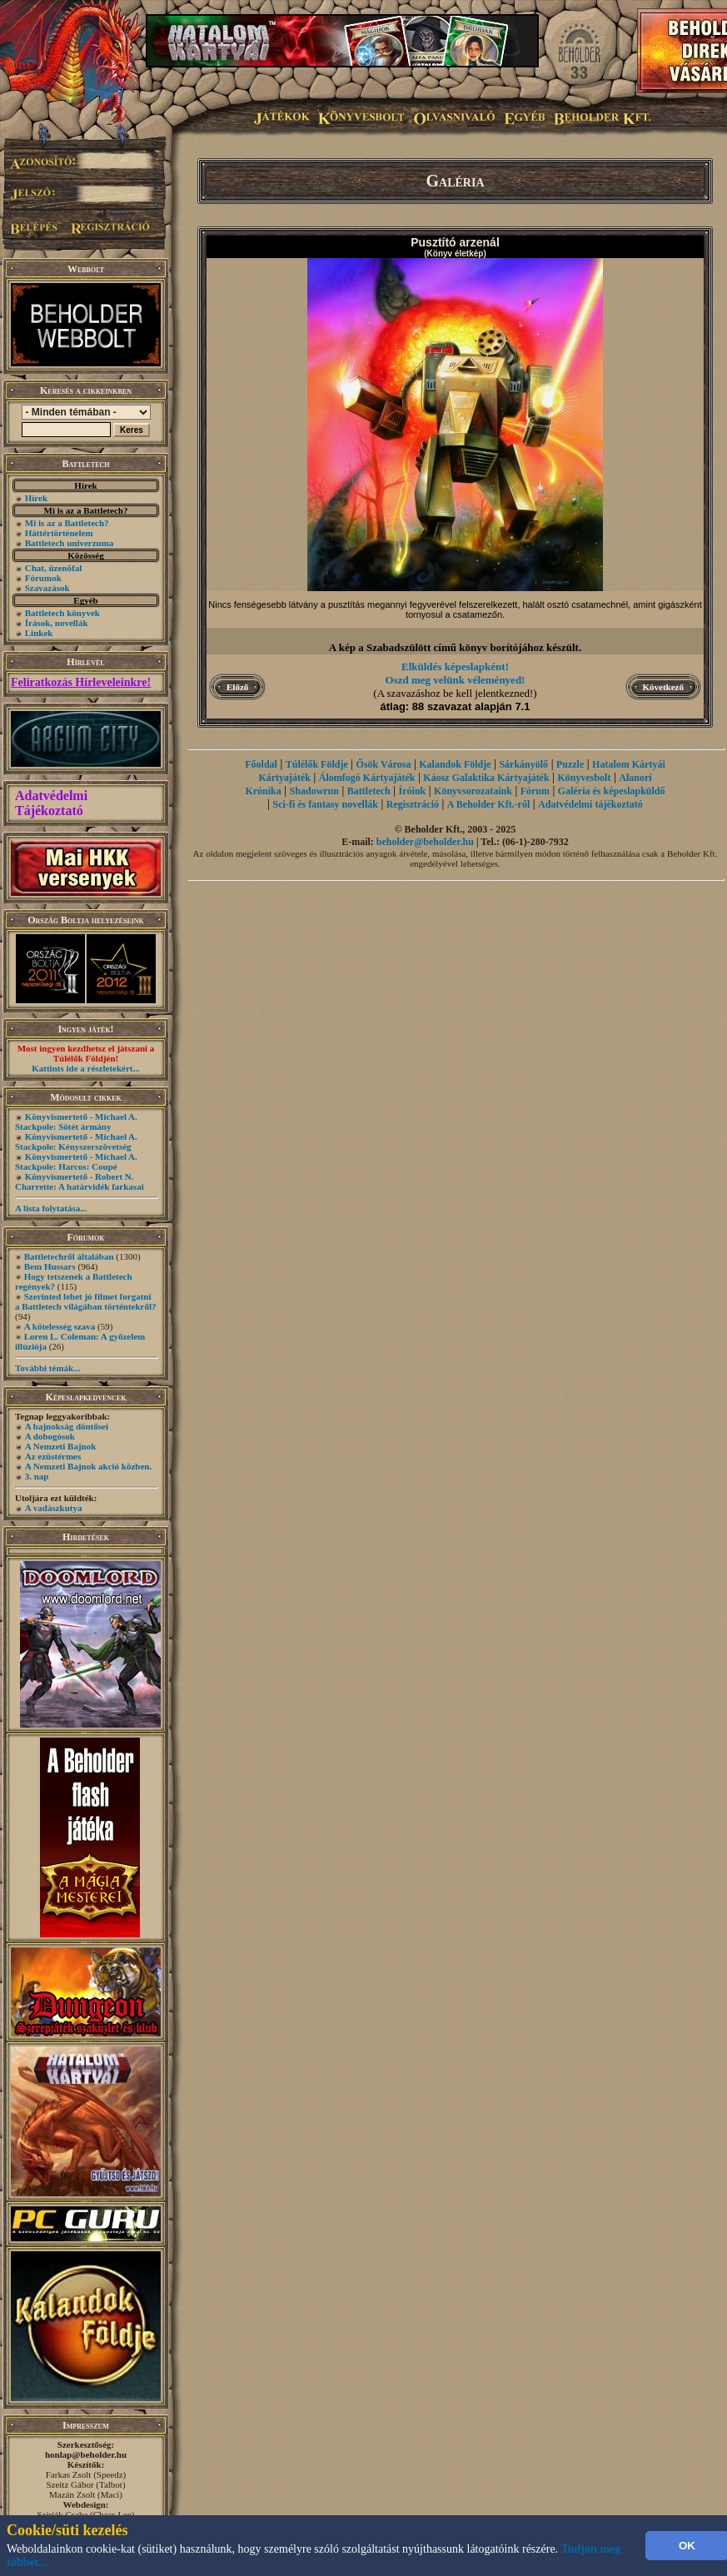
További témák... (47, 1368)
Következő (663, 687)
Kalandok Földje (454, 764)
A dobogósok (50, 1436)
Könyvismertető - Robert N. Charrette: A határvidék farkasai (79, 1181)
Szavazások (47, 588)
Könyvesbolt (583, 777)
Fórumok (43, 578)
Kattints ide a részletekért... (86, 1068)
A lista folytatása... (51, 1208)
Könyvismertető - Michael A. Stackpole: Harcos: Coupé (76, 1161)
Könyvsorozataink (473, 791)
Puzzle (570, 764)
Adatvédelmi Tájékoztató (51, 803)
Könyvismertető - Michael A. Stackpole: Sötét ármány (76, 1121)
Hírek (36, 498)
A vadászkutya (53, 1508)
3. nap (37, 1476)
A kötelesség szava (60, 1326)
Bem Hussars (50, 1266)
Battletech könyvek (62, 613)
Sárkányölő (523, 764)
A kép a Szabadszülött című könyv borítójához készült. (455, 647)
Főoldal (261, 764)
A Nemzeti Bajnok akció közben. (88, 1466)
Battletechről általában (69, 1256)
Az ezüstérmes (53, 1456)
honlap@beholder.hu (86, 2454)
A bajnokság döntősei (66, 1426)
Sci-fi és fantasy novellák (325, 804)
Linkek (39, 633)
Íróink (412, 791)
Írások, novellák (56, 623)
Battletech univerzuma (69, 543)
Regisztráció (412, 804)
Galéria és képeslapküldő (611, 791)
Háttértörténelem (59, 533)
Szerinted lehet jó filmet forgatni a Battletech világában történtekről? (86, 1301)
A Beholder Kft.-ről (488, 804)
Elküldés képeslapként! (455, 666)
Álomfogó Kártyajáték (367, 777)
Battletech (369, 791)
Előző (237, 687)
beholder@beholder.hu (425, 842)
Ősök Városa (383, 764)
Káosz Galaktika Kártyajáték (486, 777)
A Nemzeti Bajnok (61, 1446)
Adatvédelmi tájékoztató (590, 804)
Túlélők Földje (317, 764)
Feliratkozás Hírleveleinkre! (81, 682)
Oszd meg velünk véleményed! (455, 680)
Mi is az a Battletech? (67, 523)
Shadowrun (314, 791)
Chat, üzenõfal (53, 568)
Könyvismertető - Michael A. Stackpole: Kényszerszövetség (76, 1141)
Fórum (535, 791)
